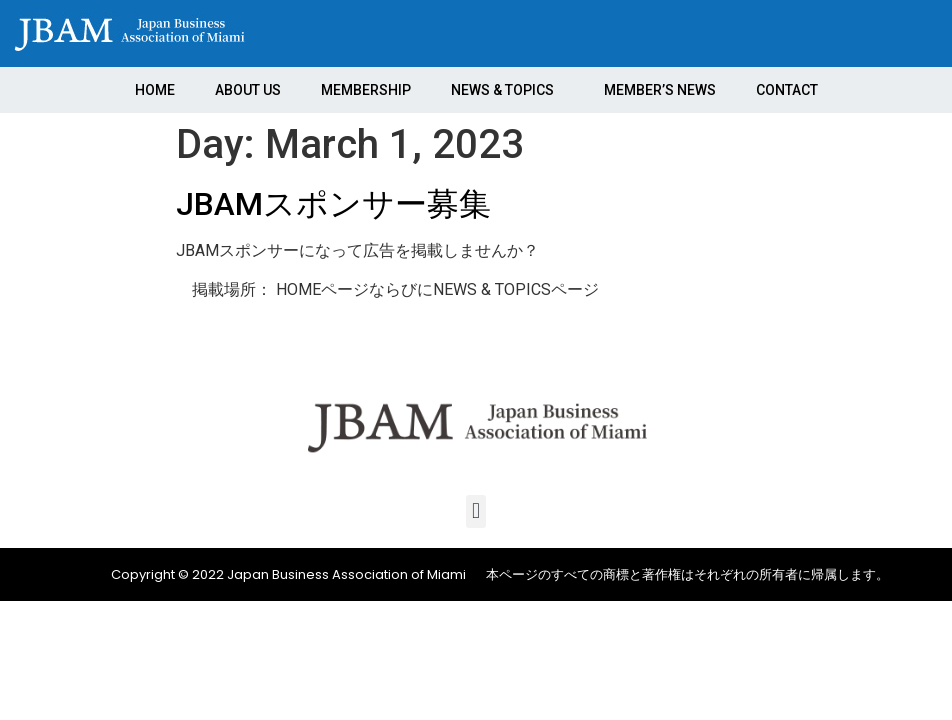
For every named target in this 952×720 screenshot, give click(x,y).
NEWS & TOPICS (507, 90)
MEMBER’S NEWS (660, 90)
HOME (155, 90)
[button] (475, 511)
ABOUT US (248, 90)
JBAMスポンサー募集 (333, 204)
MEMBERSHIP (366, 90)
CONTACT (787, 90)
